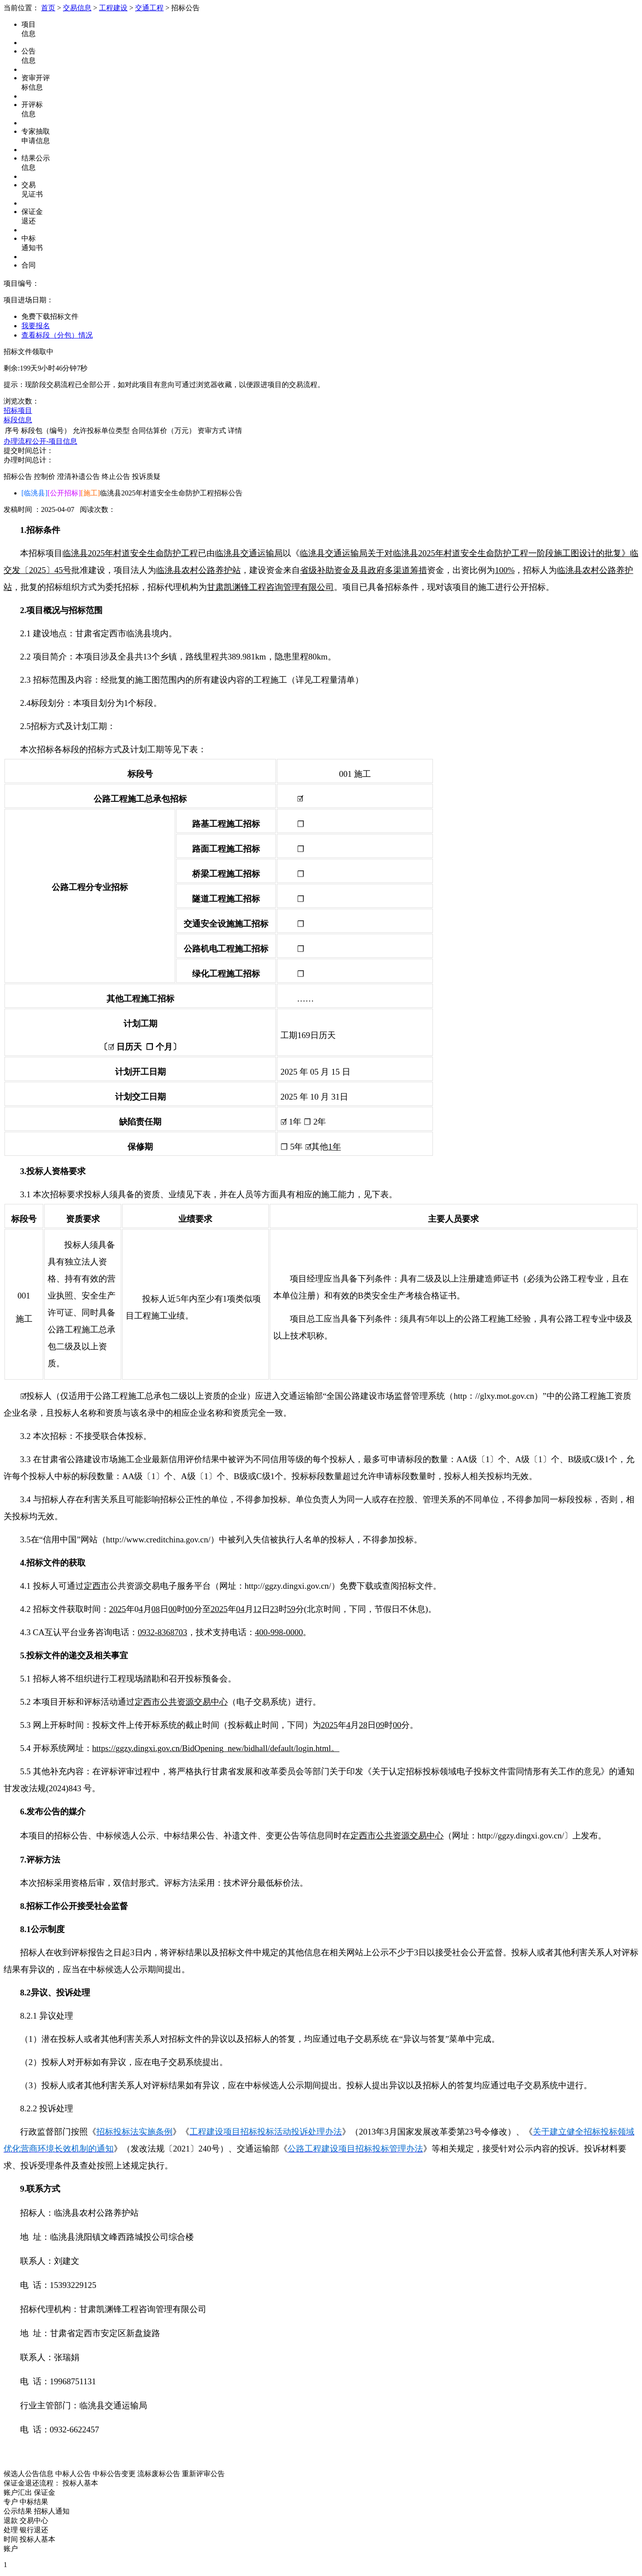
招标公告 (18, 476)
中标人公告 (73, 2473)
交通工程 (149, 8)
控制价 (44, 476)
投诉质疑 (146, 476)
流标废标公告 (158, 2473)
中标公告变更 (114, 2473)
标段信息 (18, 420)
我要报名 (35, 326)
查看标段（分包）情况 (57, 335)
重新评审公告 (203, 2473)
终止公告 (116, 476)
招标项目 (18, 410)
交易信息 (77, 8)
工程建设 (113, 8)
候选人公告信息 (29, 2473)
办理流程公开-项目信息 (40, 441)
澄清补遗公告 (78, 476)
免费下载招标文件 (49, 316)
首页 (48, 8)
